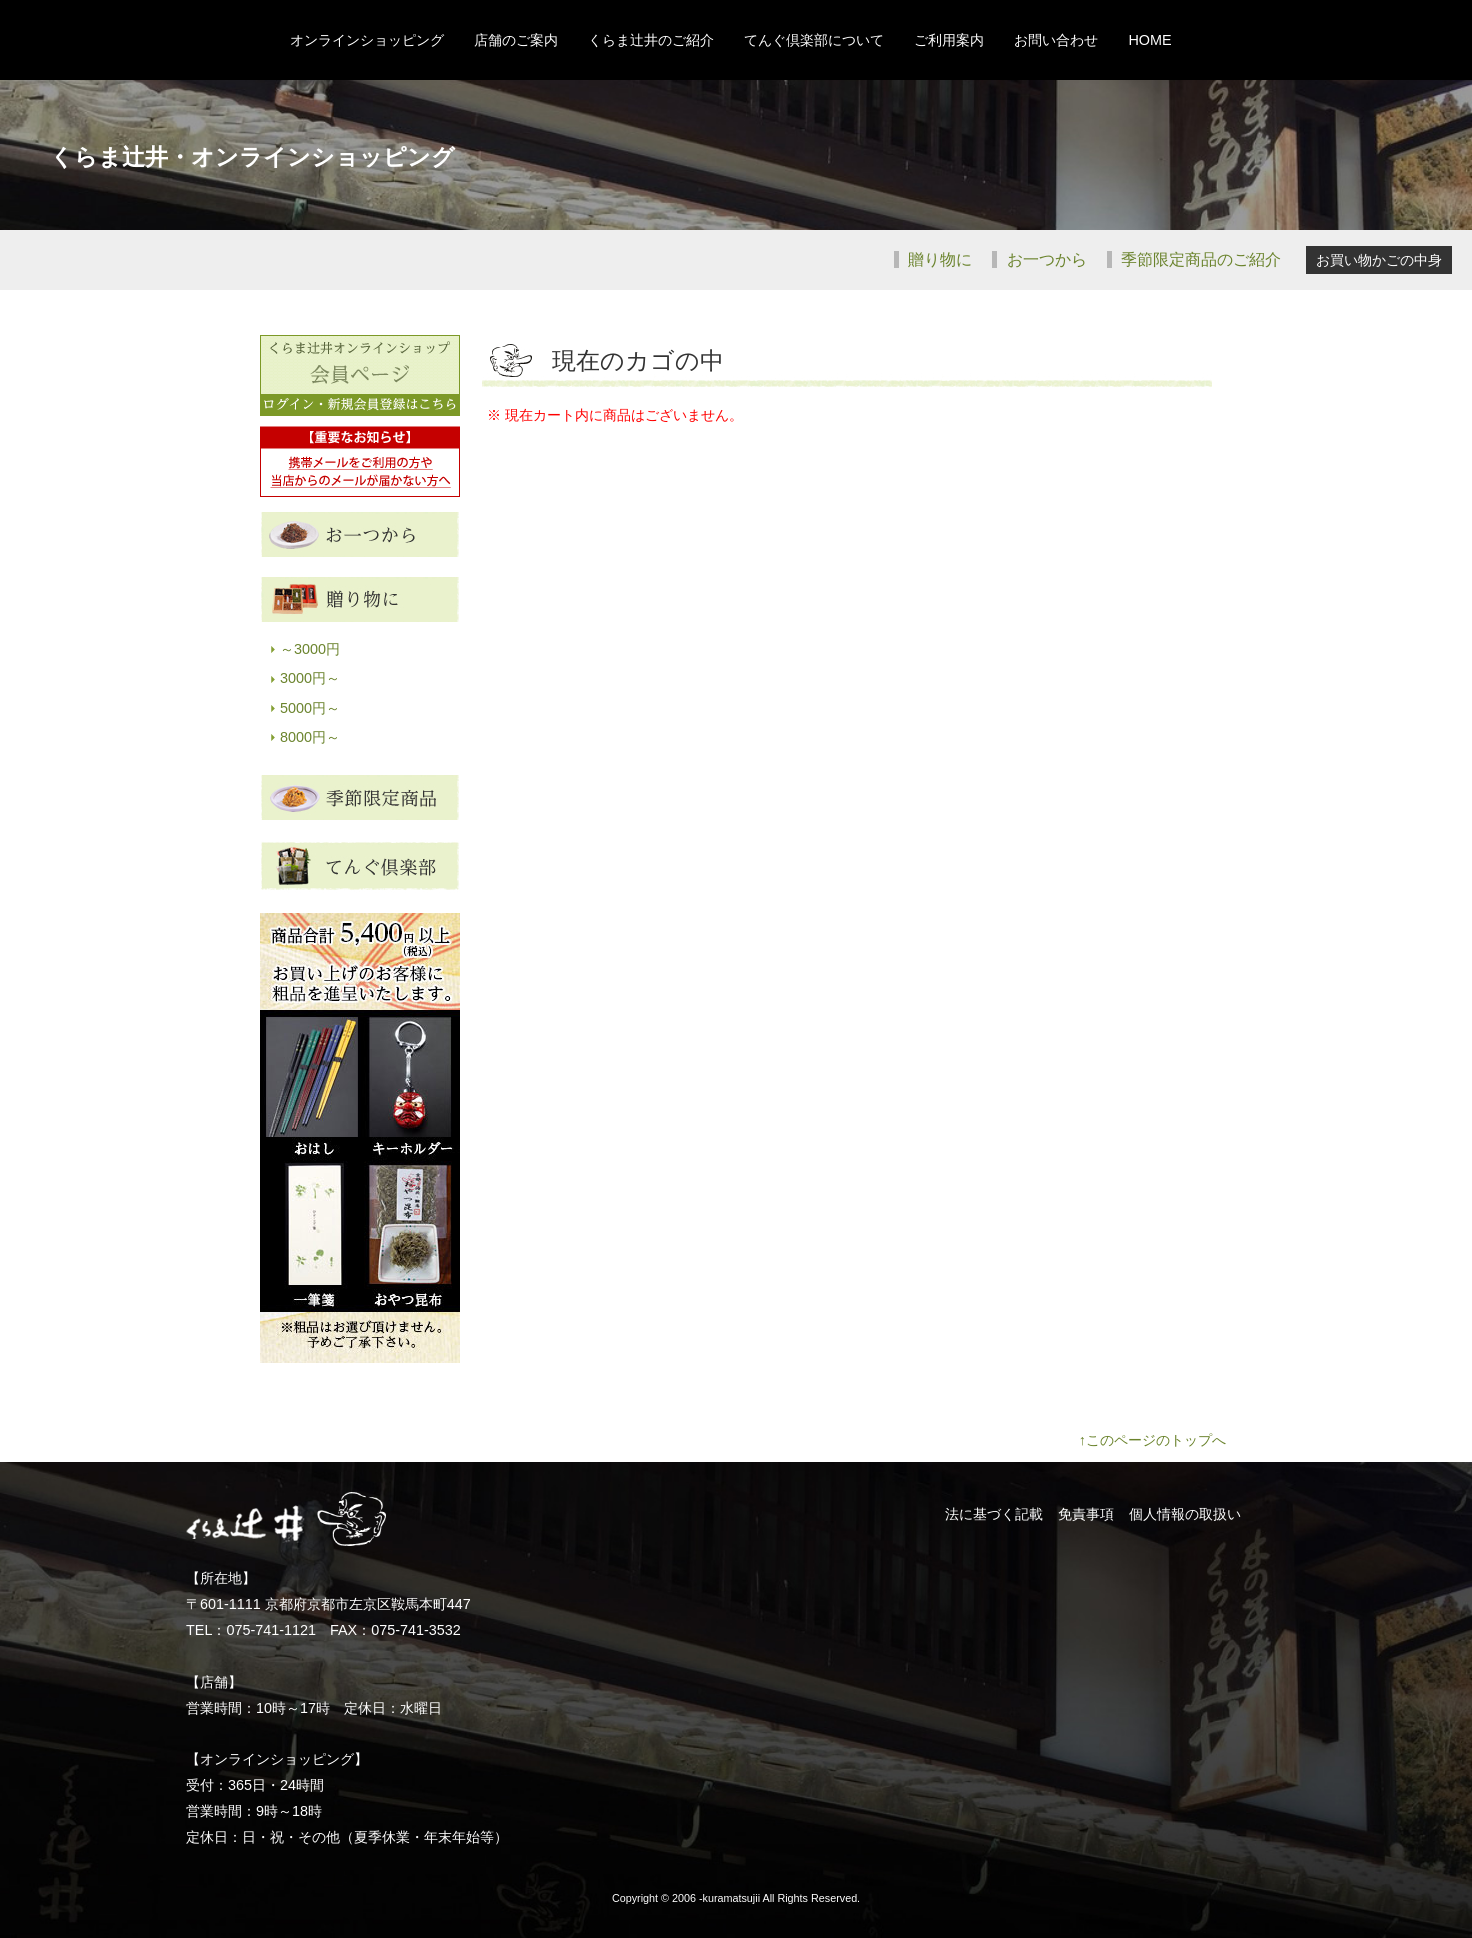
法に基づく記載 (994, 1514)
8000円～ (310, 737)
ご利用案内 (949, 40)
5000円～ (310, 708)
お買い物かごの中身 (1379, 260)
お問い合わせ (1056, 40)
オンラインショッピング (367, 40)
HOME (1149, 40)
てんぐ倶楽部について (814, 40)
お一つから (1044, 259)
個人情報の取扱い (1185, 1514)
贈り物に (938, 259)
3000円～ (310, 678)
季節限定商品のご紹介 (1199, 259)
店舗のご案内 (516, 40)
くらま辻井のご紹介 (651, 40)
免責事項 (1086, 1514)
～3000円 (310, 649)
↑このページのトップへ (1152, 1440)
